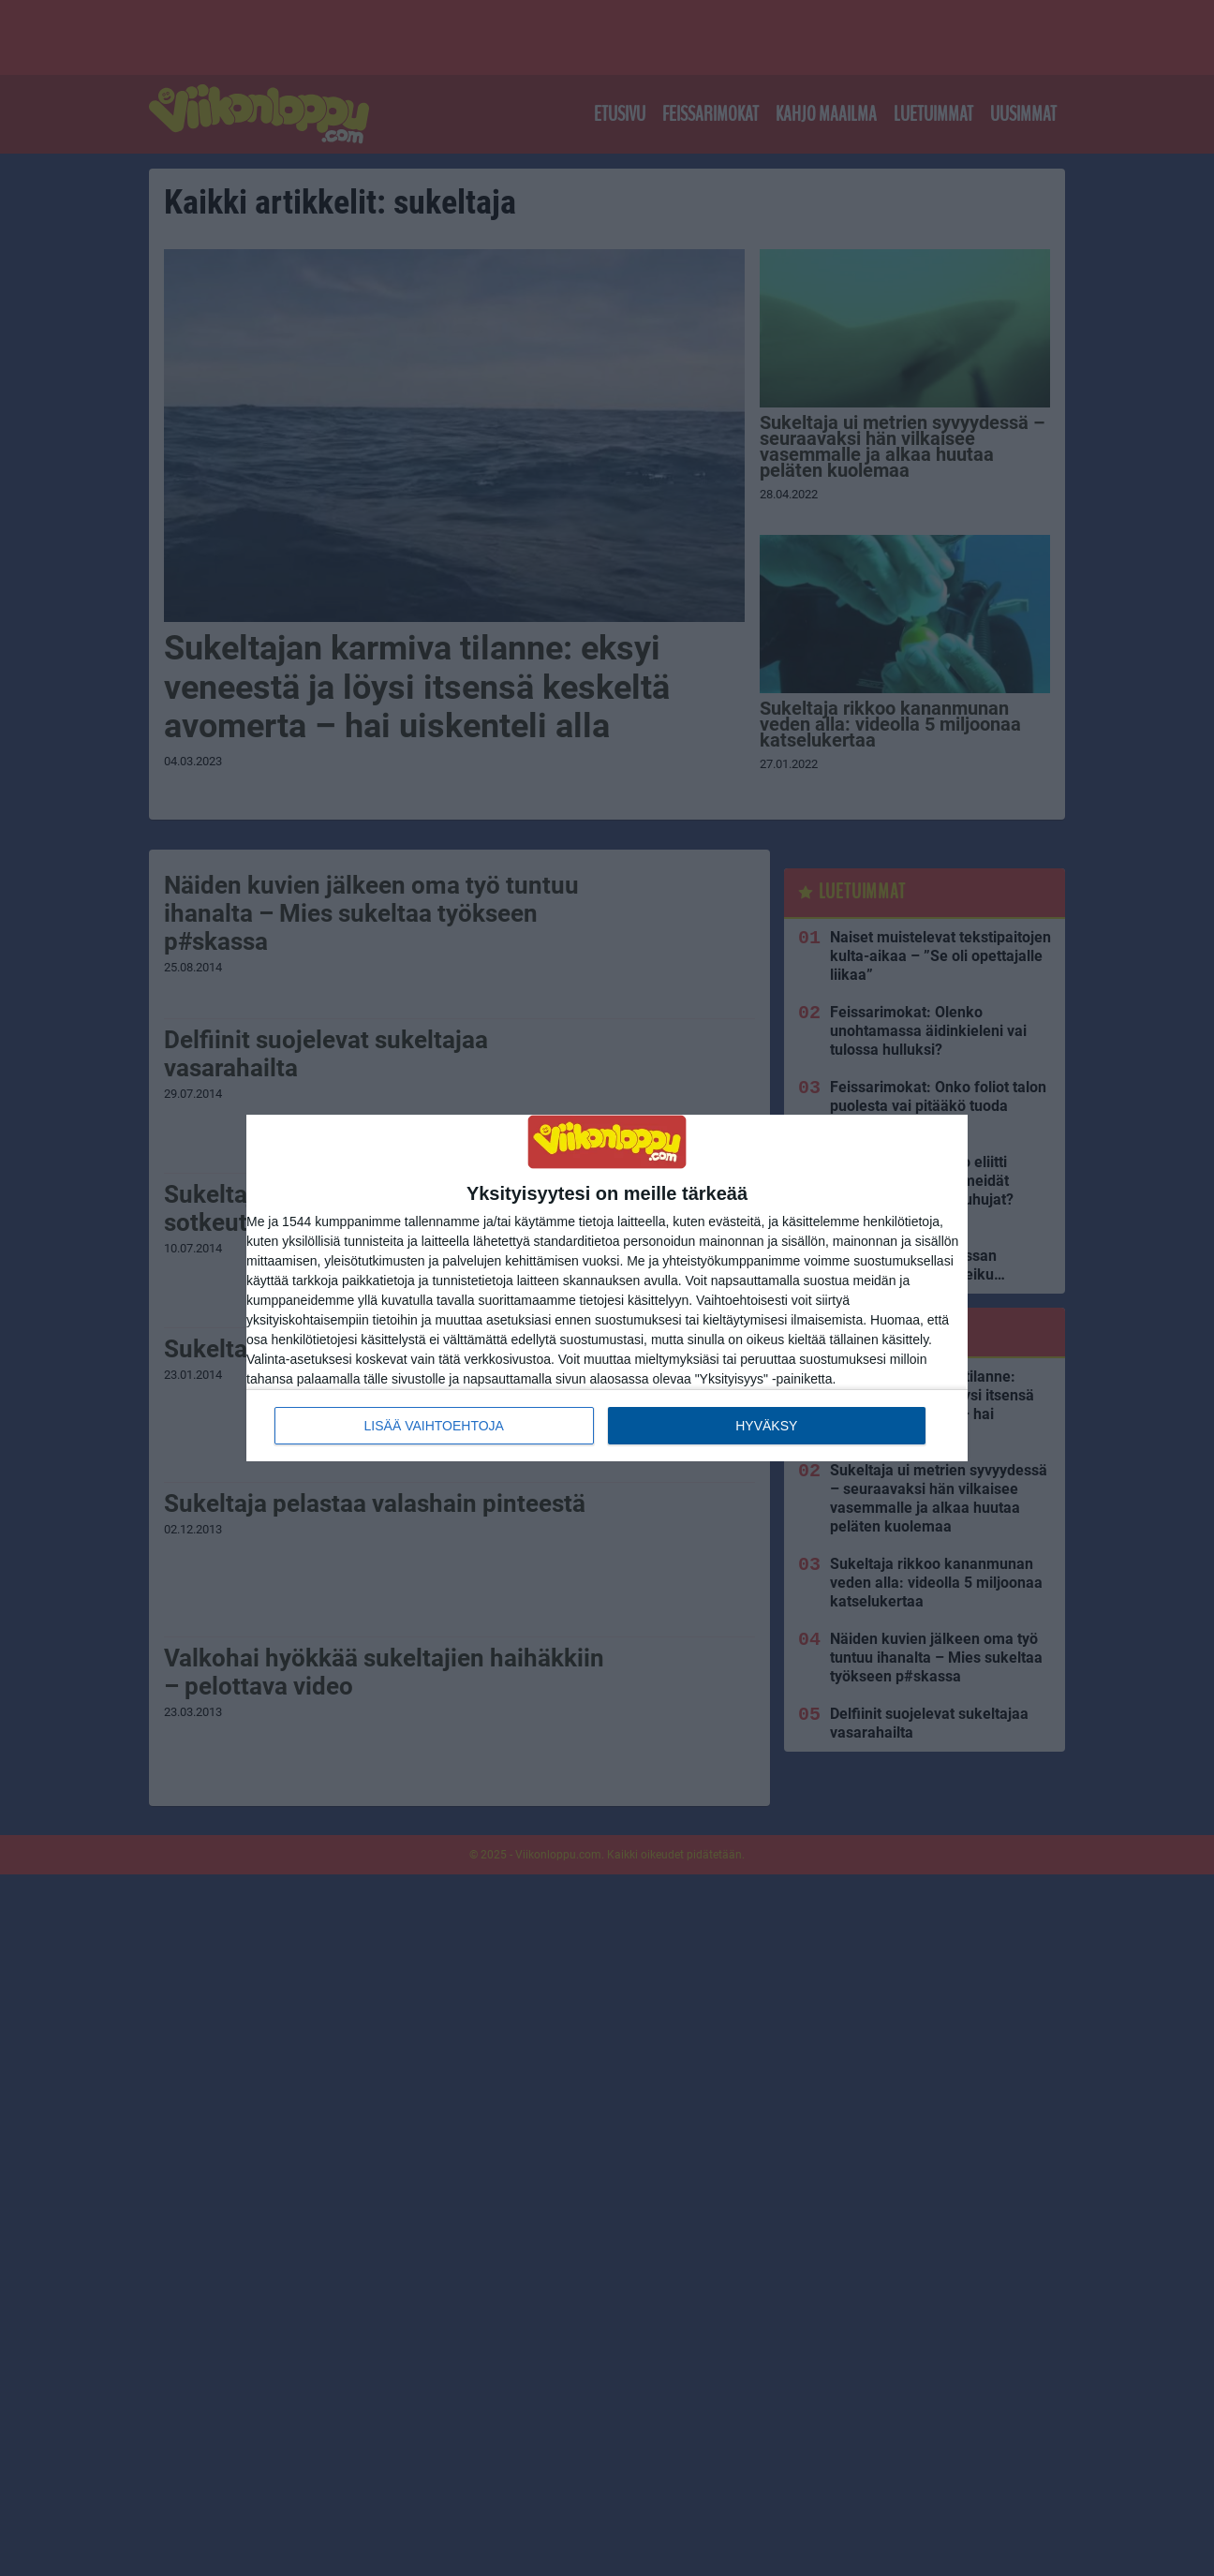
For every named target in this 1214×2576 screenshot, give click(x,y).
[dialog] (607, 1288)
